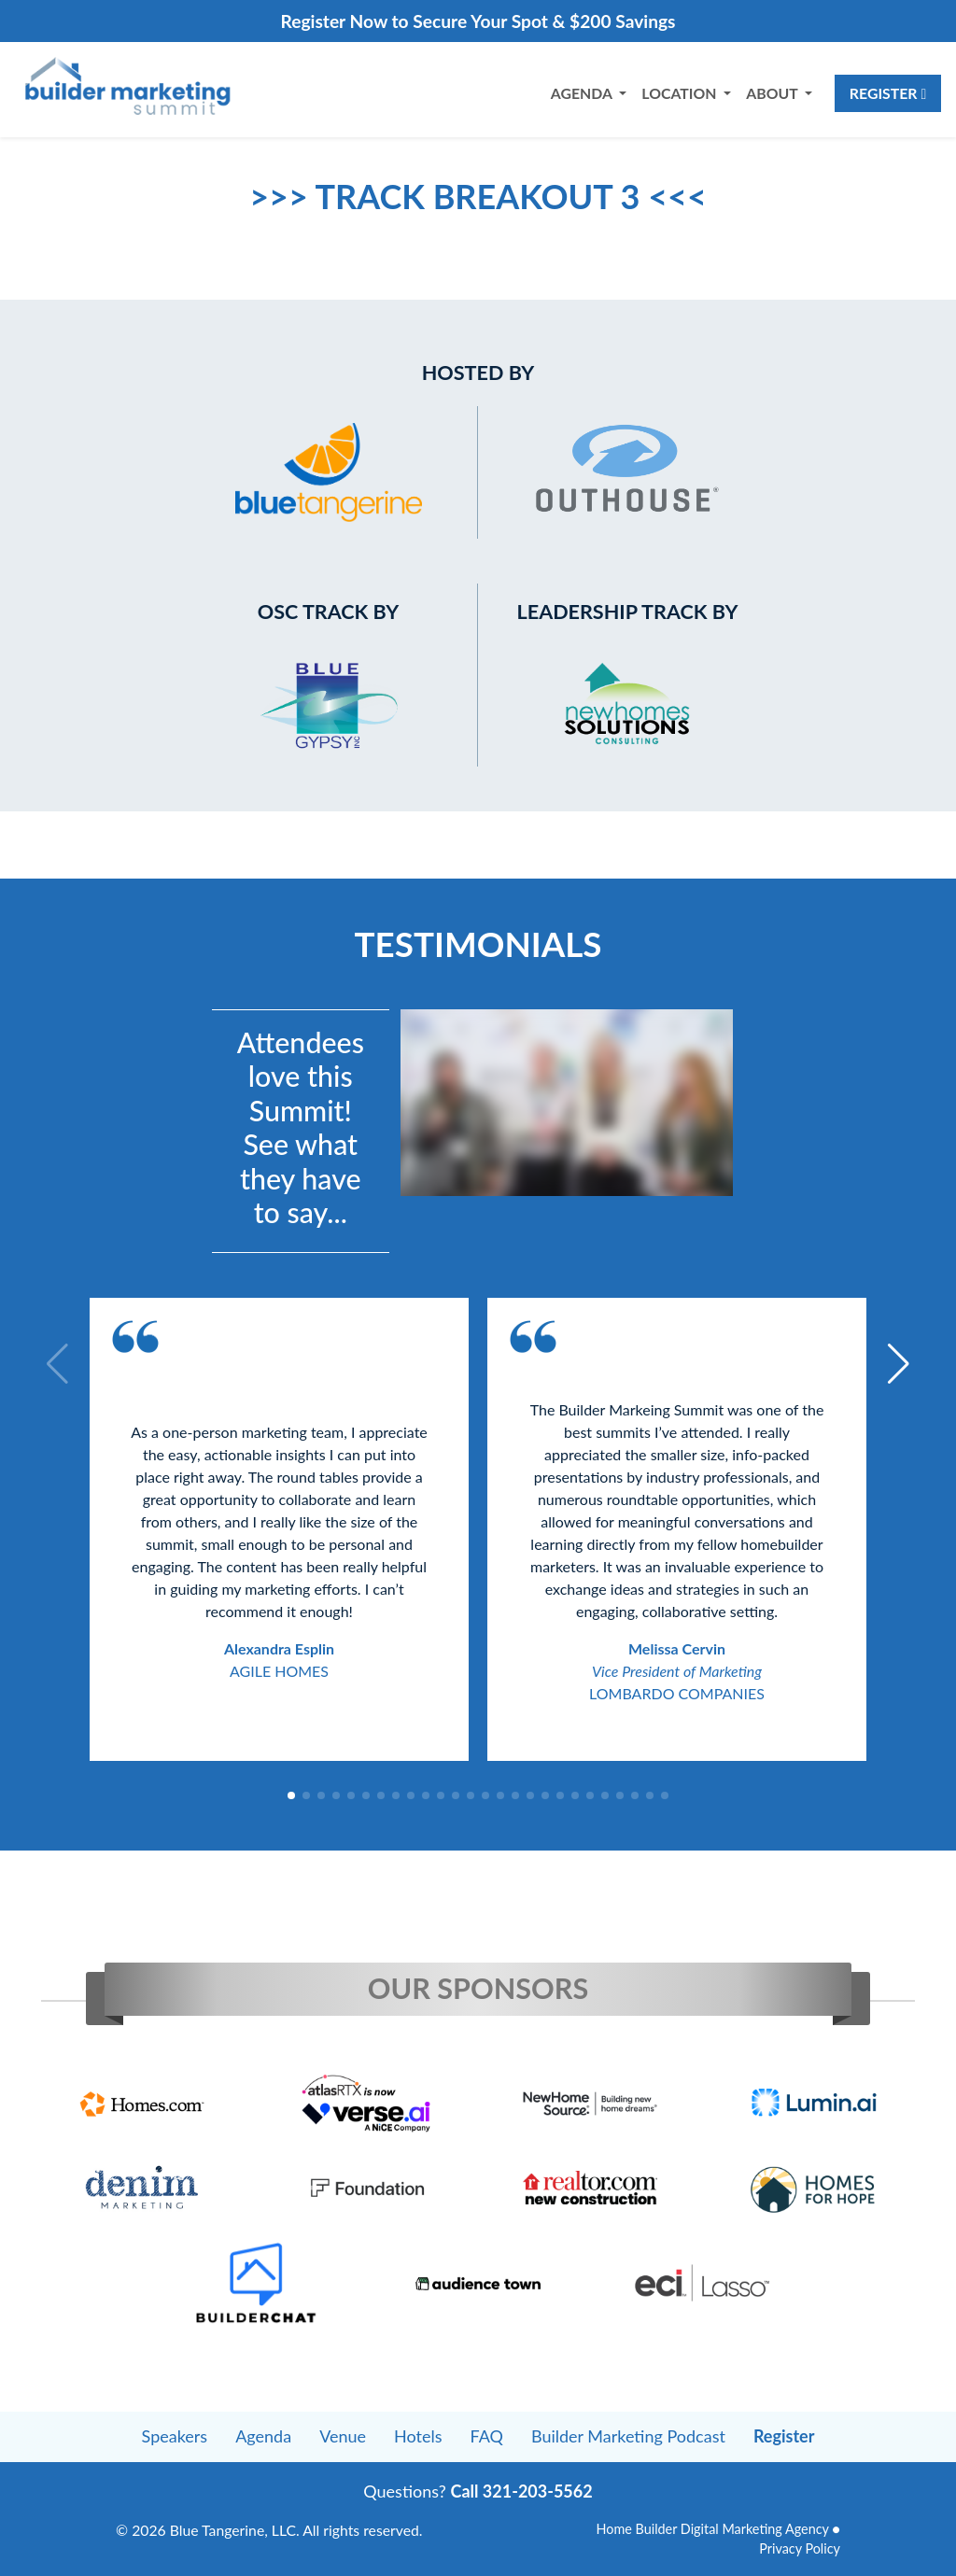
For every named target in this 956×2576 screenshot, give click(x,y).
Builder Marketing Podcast (628, 2436)
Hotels (418, 2436)
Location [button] (680, 93)
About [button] (773, 93)
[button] (291, 1795)
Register (888, 93)
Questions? (477, 2491)
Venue (342, 2436)
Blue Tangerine (217, 2530)
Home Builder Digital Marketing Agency (712, 2529)
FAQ (487, 2436)
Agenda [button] (583, 93)
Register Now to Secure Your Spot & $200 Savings (477, 21)
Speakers (175, 2436)
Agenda (263, 2436)
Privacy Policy (799, 2548)
